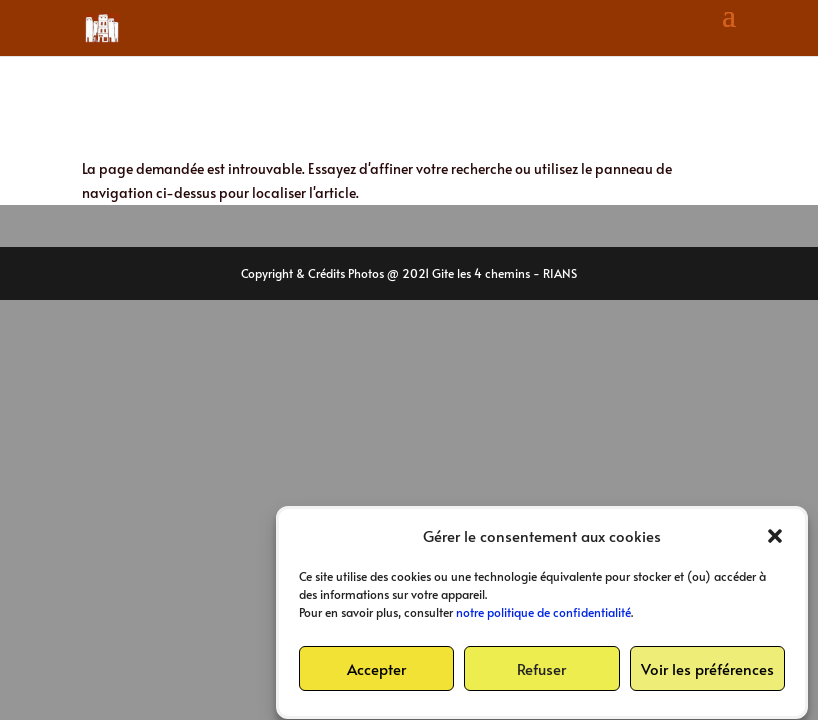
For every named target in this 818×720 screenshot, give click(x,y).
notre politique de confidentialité (543, 616)
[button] (775, 539)
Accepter (376, 671)
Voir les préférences (707, 671)
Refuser (541, 671)
